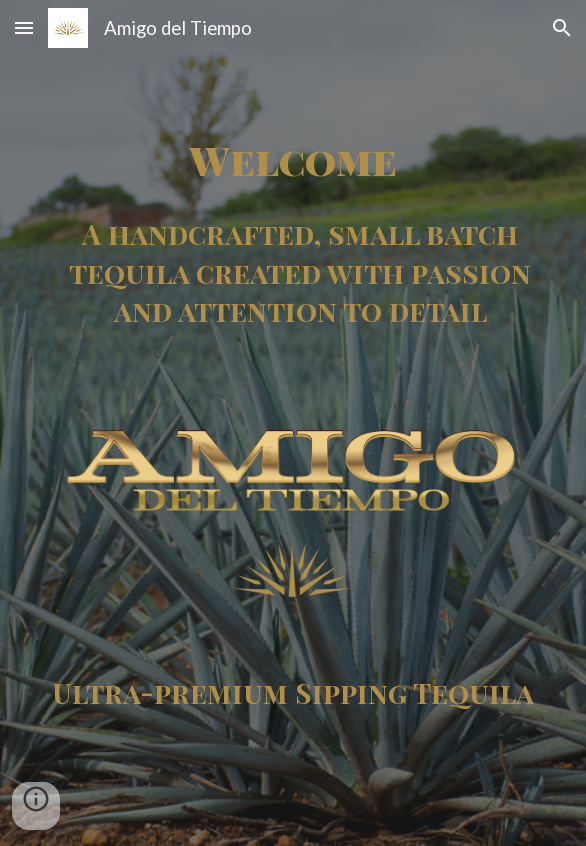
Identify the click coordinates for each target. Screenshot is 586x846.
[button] (24, 27)
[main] (292, 159)
